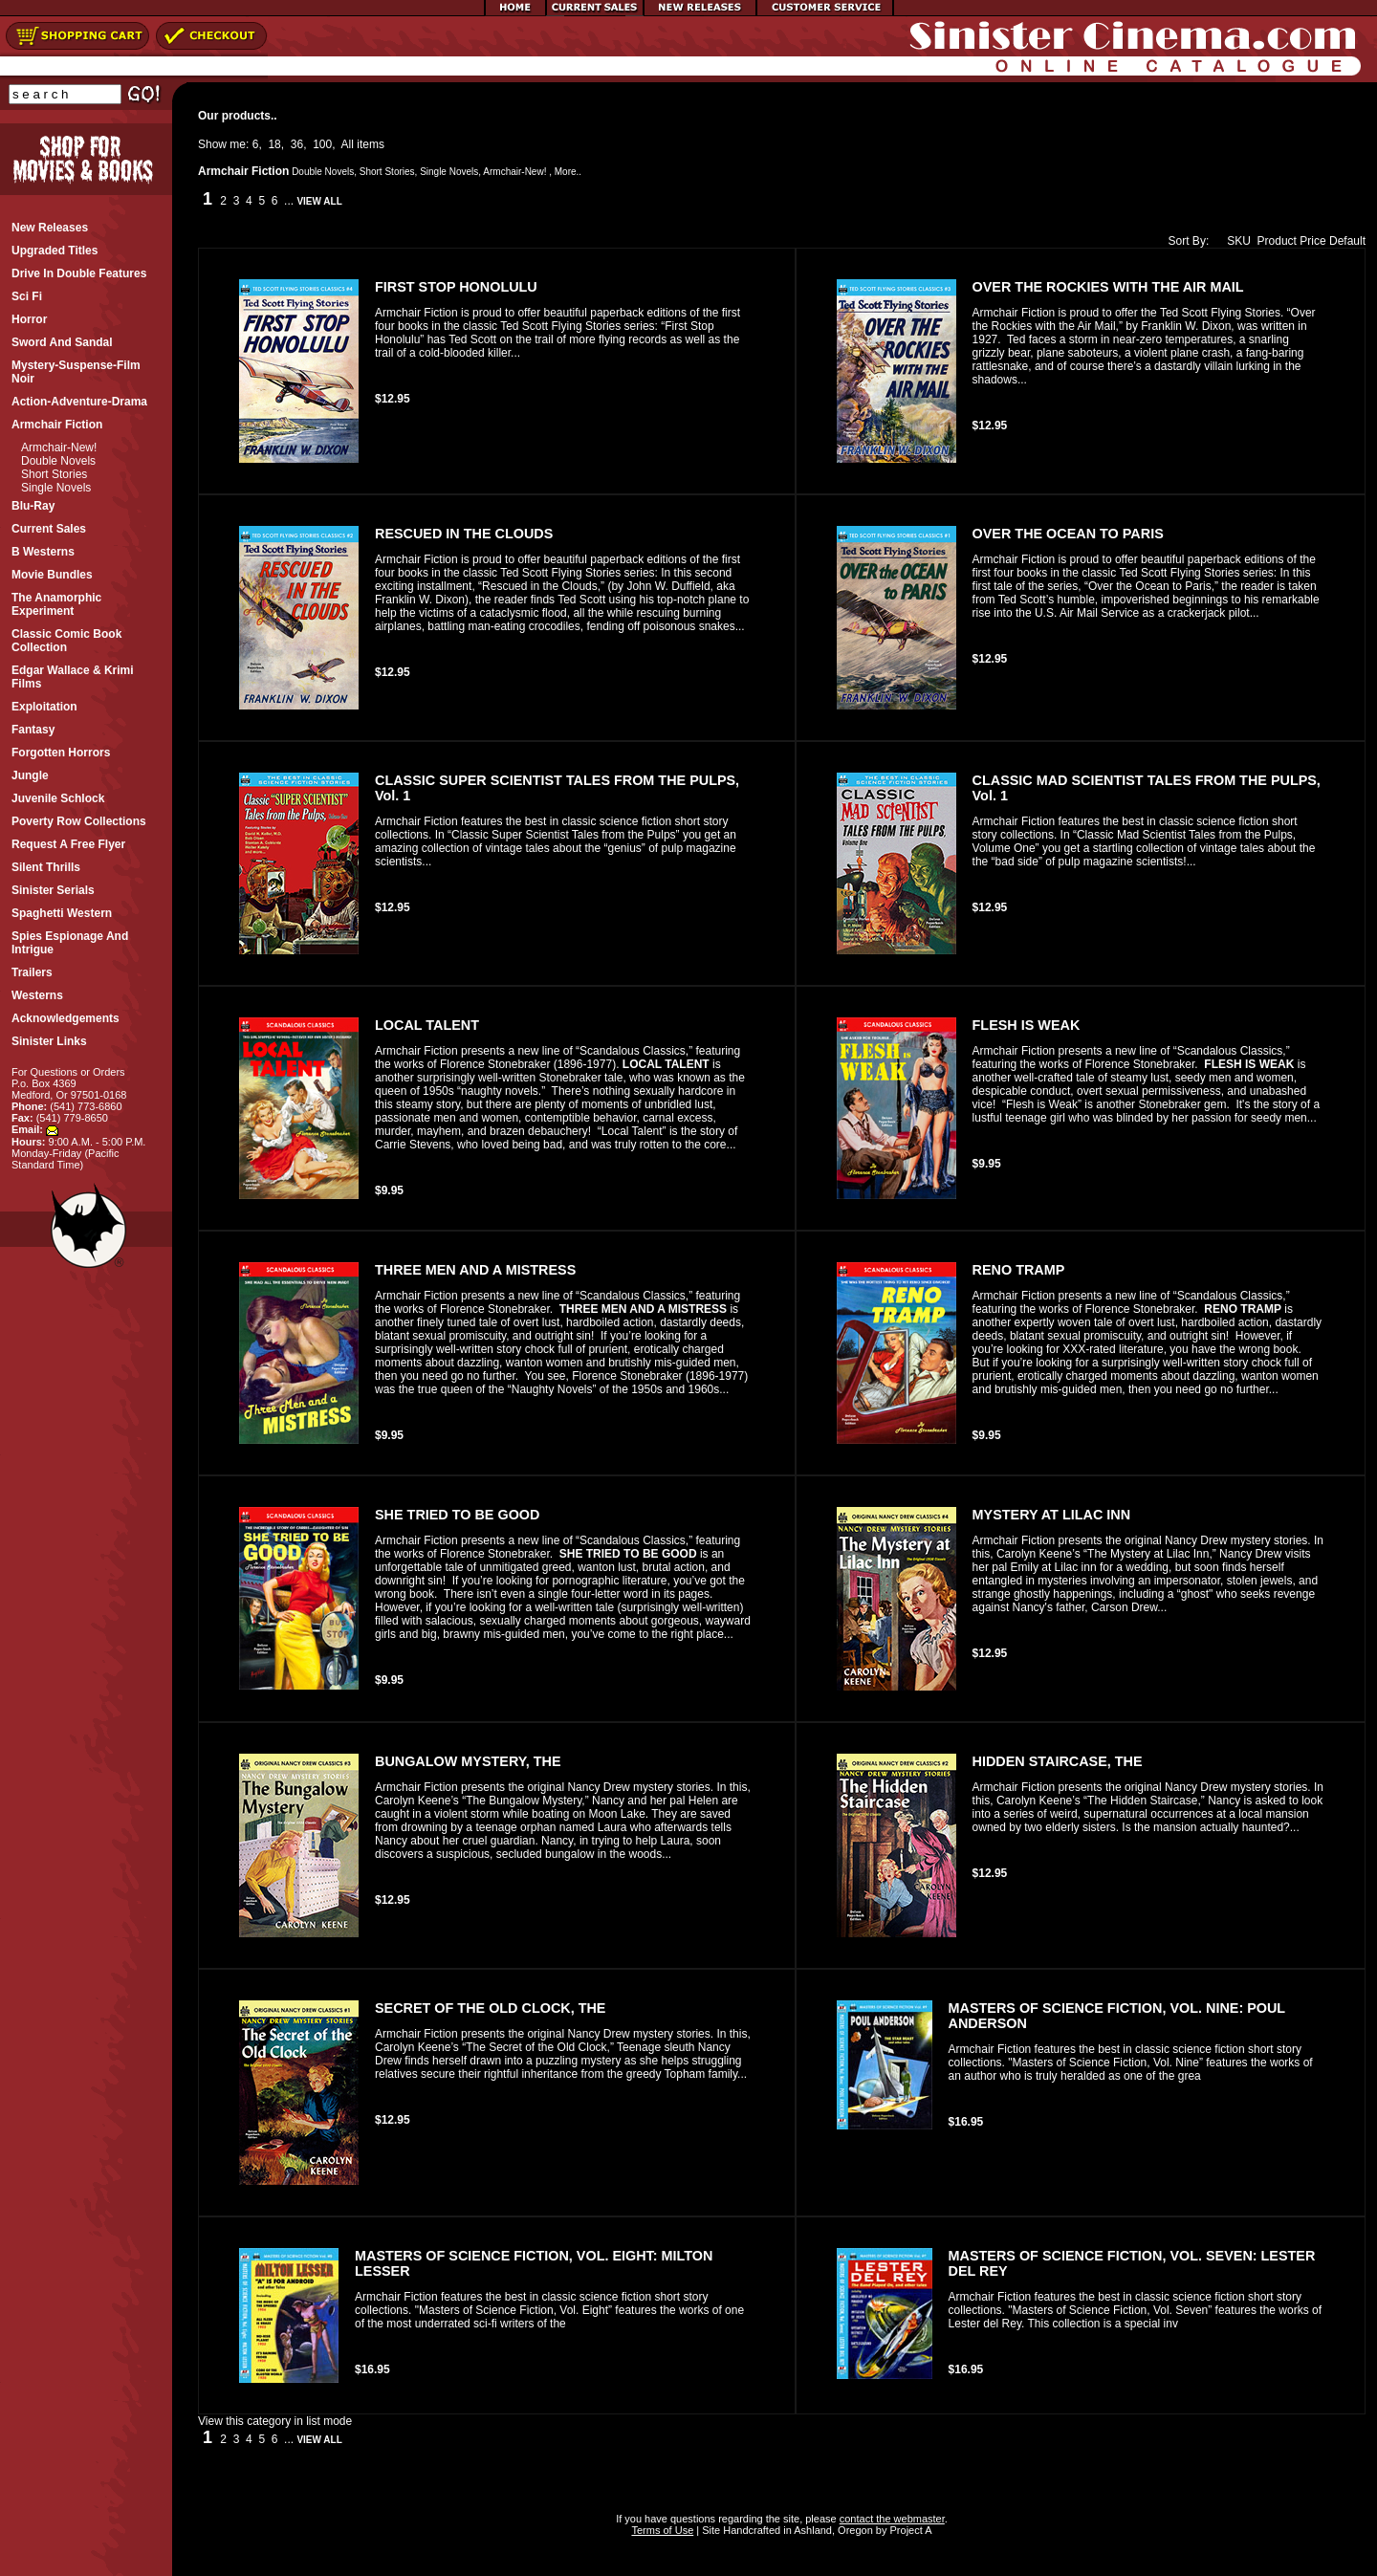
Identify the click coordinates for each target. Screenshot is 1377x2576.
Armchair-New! (59, 447)
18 (274, 144)
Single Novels (56, 487)
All (347, 144)
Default (1347, 241)
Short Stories (54, 474)
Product (1277, 241)
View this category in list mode (275, 2421)
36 (297, 144)
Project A (908, 2530)
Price (1312, 241)
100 (322, 144)
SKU (1234, 241)
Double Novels (58, 461)
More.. (568, 171)
